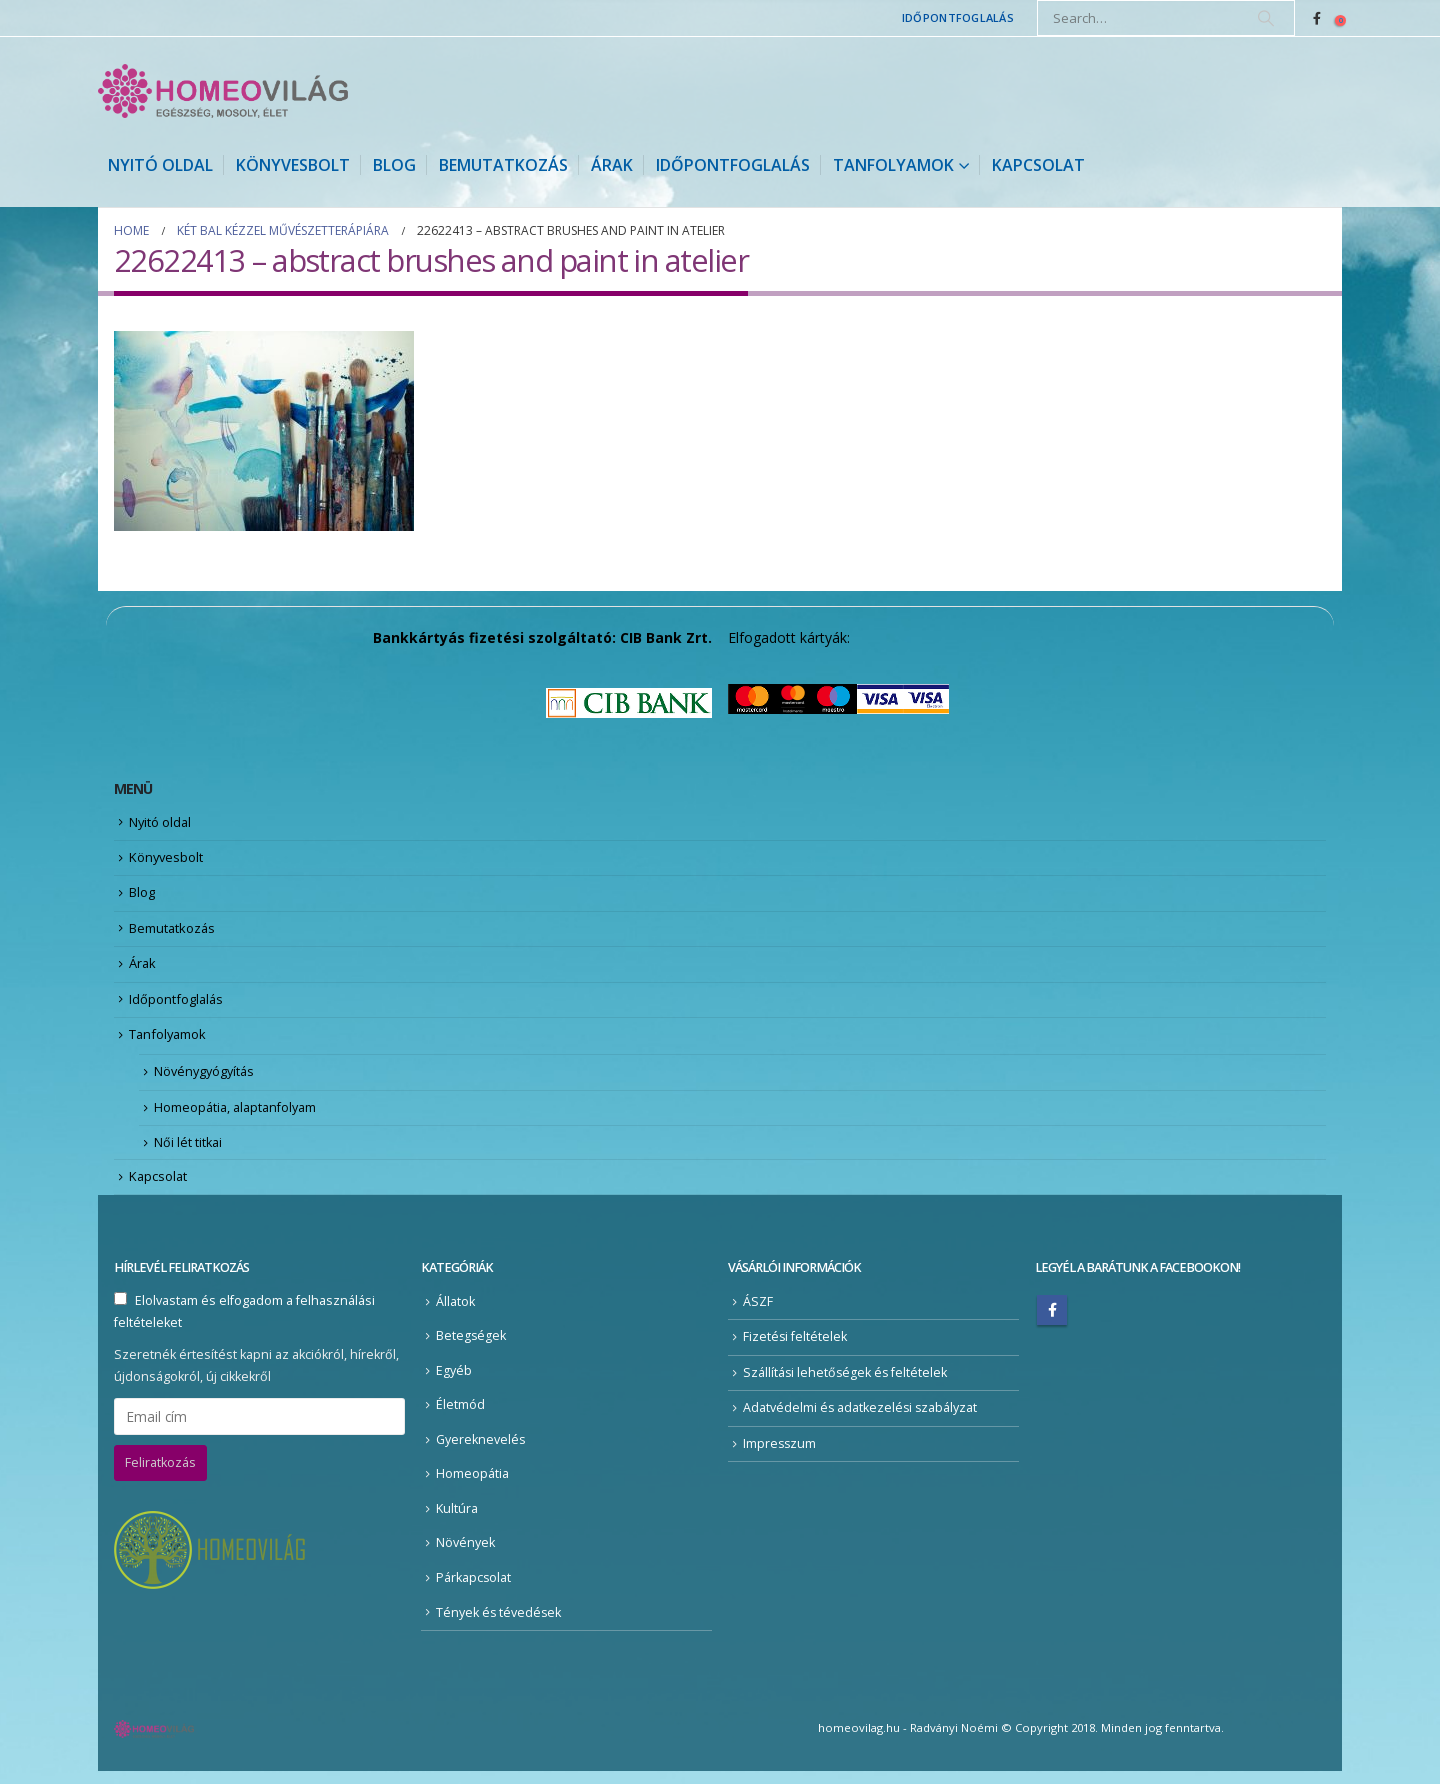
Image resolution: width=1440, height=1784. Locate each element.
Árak (612, 165)
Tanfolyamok (893, 165)
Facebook (1052, 1322)
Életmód (460, 1417)
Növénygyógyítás (206, 1080)
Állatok (455, 1313)
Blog (394, 165)
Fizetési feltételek (795, 1348)
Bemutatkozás (503, 165)
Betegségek (471, 1347)
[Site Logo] (223, 91)
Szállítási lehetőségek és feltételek (846, 1384)
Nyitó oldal (160, 165)
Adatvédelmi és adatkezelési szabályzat (861, 1420)
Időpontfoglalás (958, 17)
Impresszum (780, 1455)
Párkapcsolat (474, 1590)
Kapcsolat (1038, 165)
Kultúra (457, 1521)
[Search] (1266, 18)
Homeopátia (472, 1486)
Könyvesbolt (293, 165)
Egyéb (454, 1382)
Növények (465, 1555)
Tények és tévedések (499, 1624)
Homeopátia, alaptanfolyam (239, 1117)
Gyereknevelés (481, 1451)
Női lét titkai (189, 1153)
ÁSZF (758, 1313)
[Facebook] (1317, 18)
